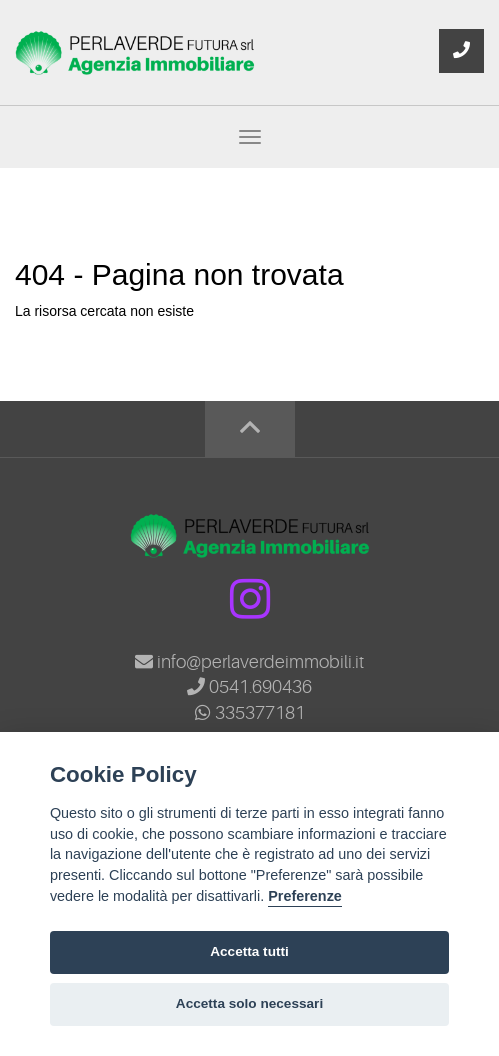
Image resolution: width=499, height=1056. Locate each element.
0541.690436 (249, 687)
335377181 (250, 713)
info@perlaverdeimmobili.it (249, 662)
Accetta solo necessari (249, 1003)
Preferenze (305, 896)
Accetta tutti (249, 951)
